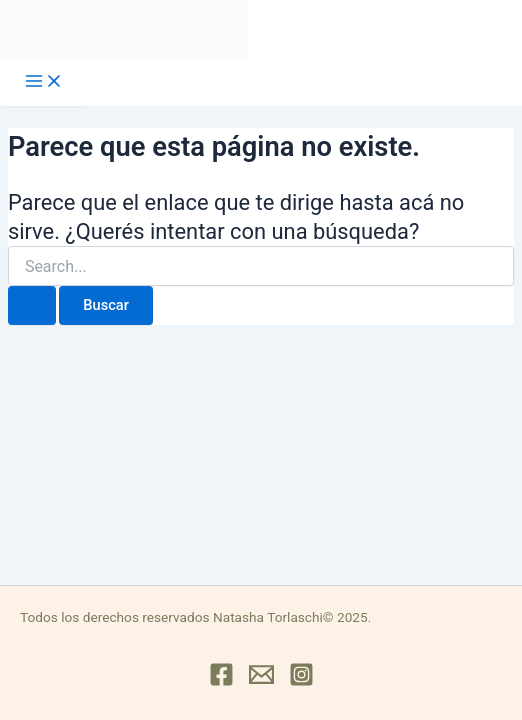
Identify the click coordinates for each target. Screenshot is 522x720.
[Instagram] (301, 682)
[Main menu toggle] (44, 82)
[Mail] (261, 682)
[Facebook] (221, 682)
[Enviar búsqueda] (32, 305)
